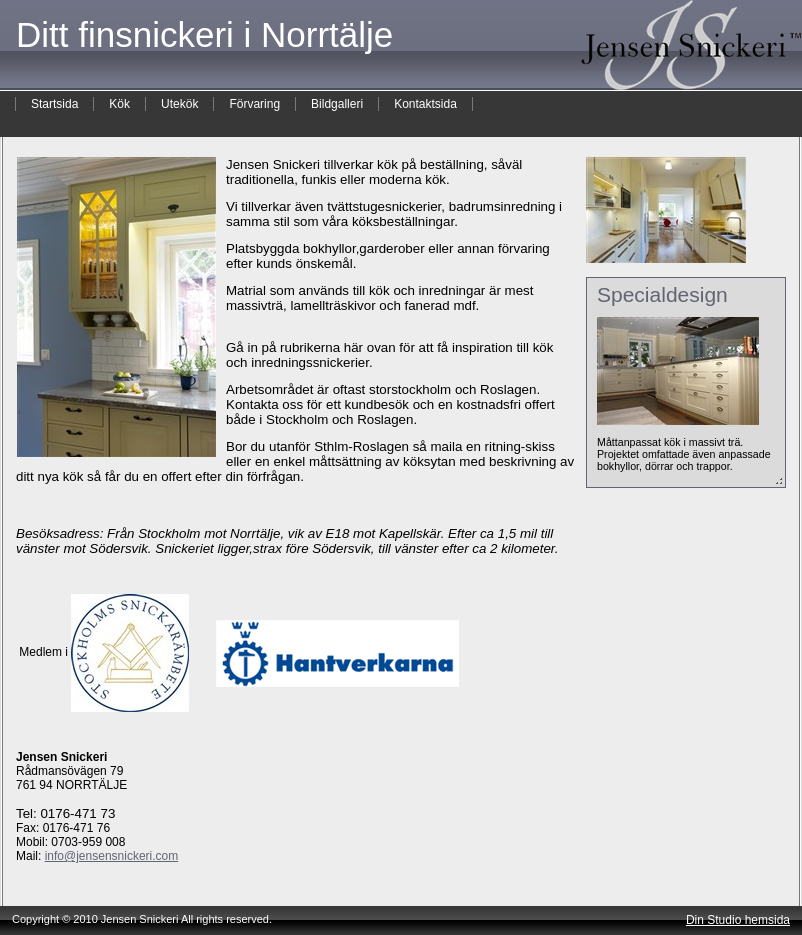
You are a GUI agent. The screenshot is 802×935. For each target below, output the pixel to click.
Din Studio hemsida (738, 920)
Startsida (54, 104)
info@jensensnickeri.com (112, 856)
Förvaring (254, 104)
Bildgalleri (337, 104)
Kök (119, 104)
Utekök (179, 104)
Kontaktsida (425, 104)
